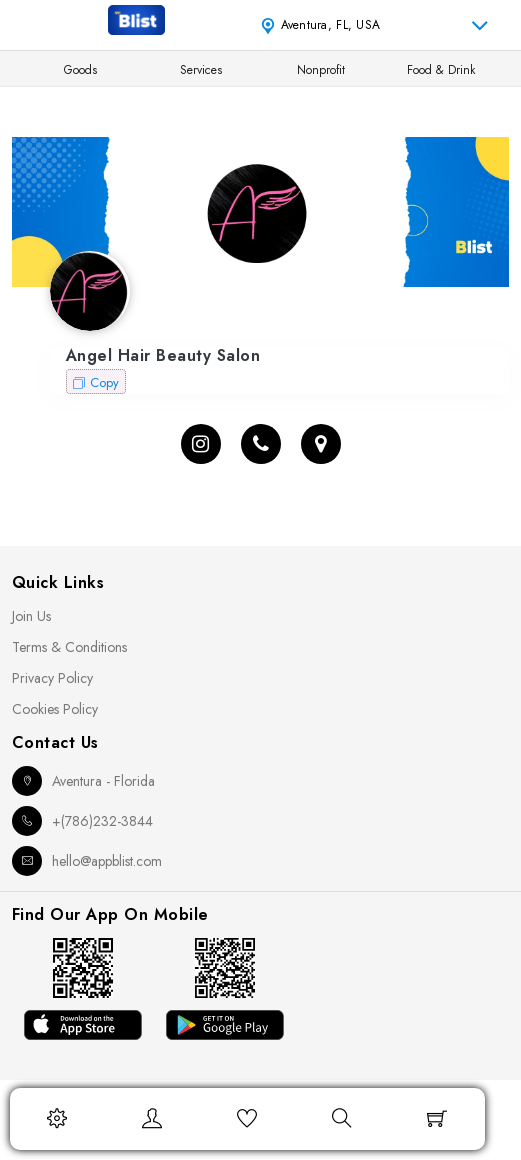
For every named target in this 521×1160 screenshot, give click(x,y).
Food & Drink (441, 70)
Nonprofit (321, 70)
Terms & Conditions (69, 647)
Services (201, 70)
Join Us (31, 616)
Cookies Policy (55, 709)
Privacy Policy (52, 678)
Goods (80, 70)
